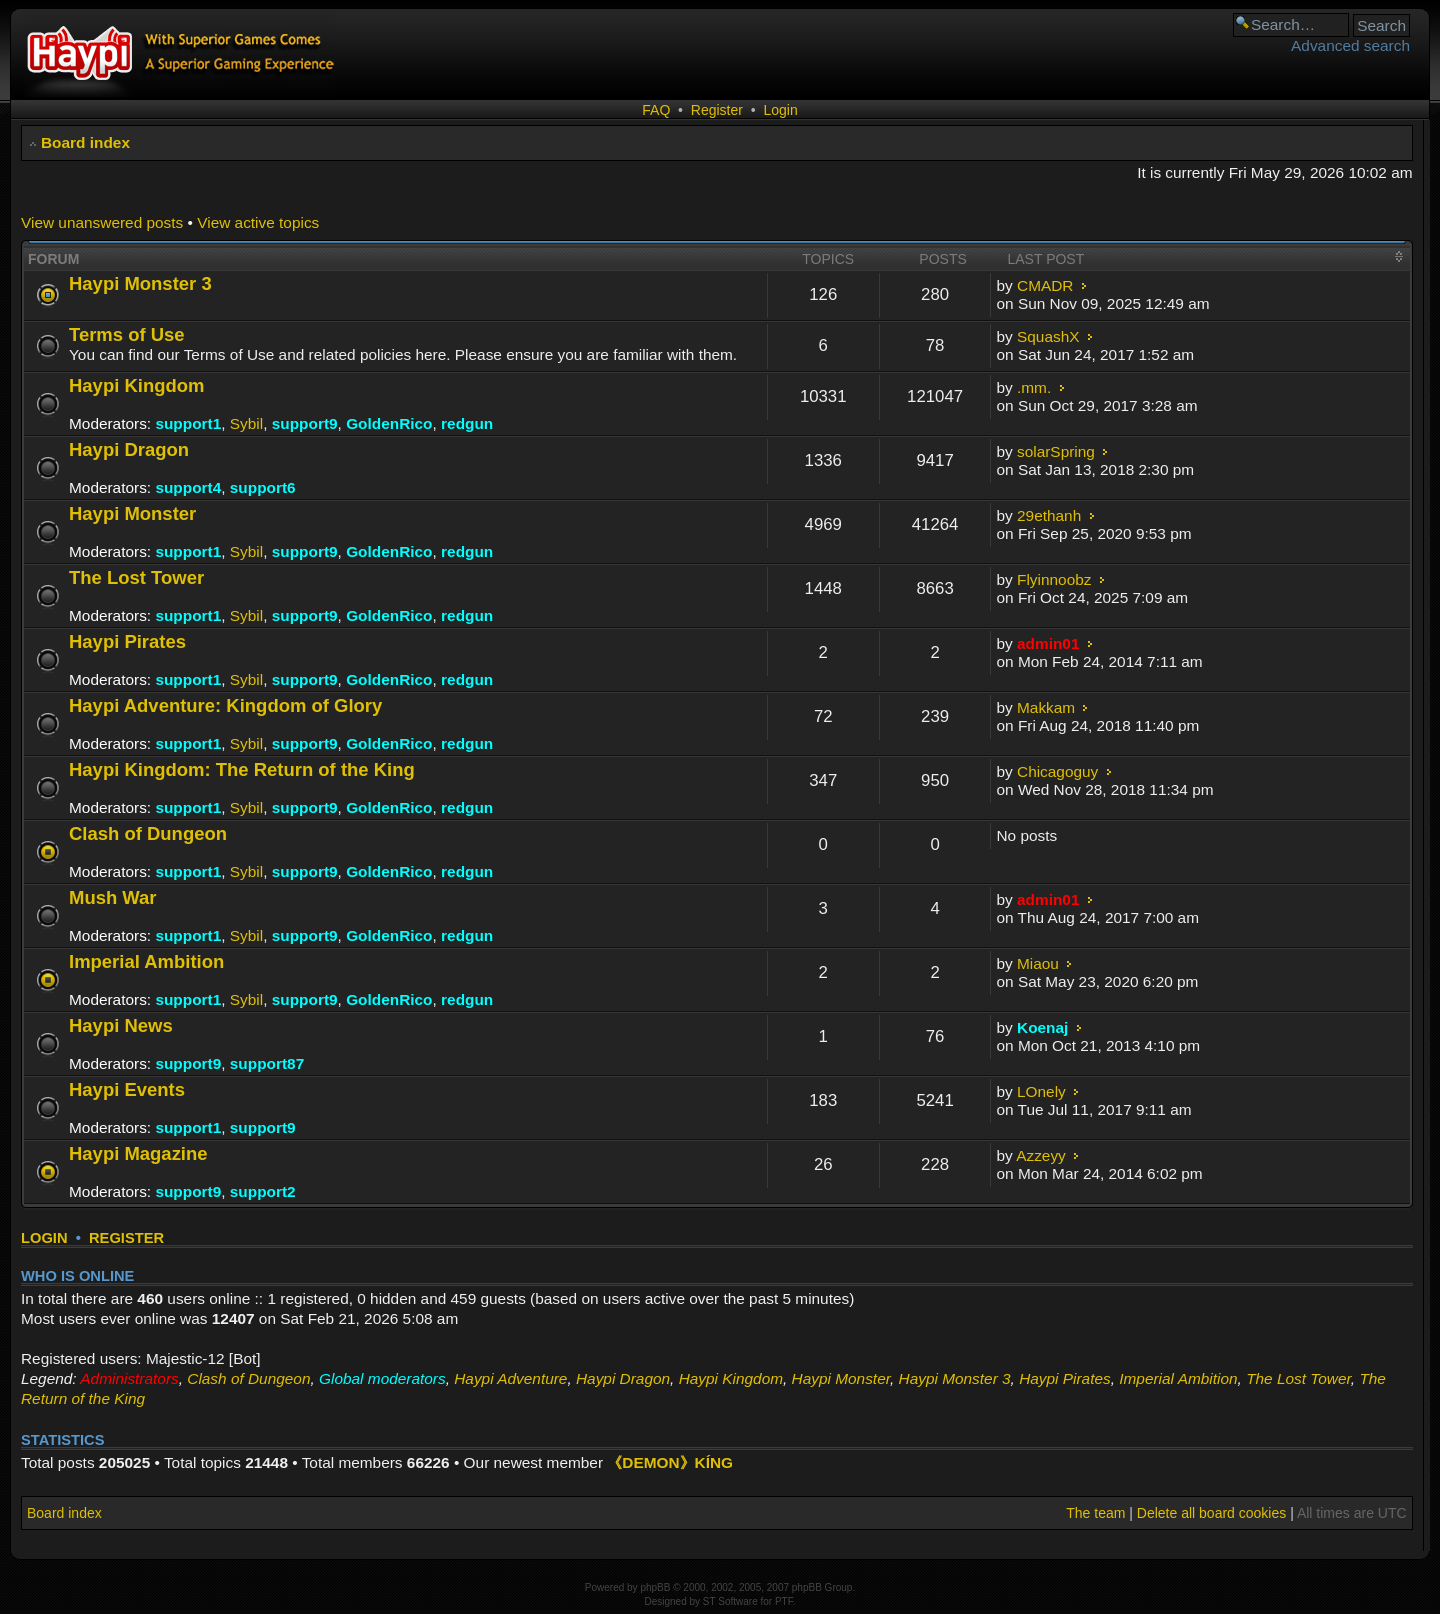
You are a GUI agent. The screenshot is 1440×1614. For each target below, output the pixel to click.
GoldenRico (389, 423)
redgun (467, 423)
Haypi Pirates (127, 641)
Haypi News (121, 1025)
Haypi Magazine (138, 1153)
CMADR (1045, 285)
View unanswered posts (102, 222)
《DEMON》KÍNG (670, 1462)
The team (1095, 1513)
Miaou (1038, 963)
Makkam (1046, 707)
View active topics (258, 222)
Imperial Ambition (146, 961)
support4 (188, 487)
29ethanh (1049, 515)
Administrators (129, 1378)
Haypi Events (127, 1089)
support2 (263, 1191)
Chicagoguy (1057, 771)
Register (717, 110)
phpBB (655, 1587)
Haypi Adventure (510, 1378)
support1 (188, 423)
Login (780, 110)
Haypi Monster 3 (140, 283)
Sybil (246, 423)
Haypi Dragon (129, 449)
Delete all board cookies (1211, 1513)
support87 (267, 1063)
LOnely (1041, 1091)
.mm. (1034, 387)
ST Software (730, 1601)
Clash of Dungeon (148, 833)
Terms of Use (127, 334)
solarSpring (1056, 451)
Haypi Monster (132, 513)
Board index (85, 142)
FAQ (656, 110)
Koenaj (1042, 1027)
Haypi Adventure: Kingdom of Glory (225, 705)
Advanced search (1350, 45)
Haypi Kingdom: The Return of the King (242, 769)
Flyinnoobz (1054, 579)
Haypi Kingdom (136, 385)
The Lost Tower (136, 577)
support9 (305, 423)
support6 (263, 487)
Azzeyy (1041, 1155)
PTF (784, 1601)
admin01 (1048, 643)
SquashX (1048, 336)
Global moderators (382, 1378)
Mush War (113, 897)
